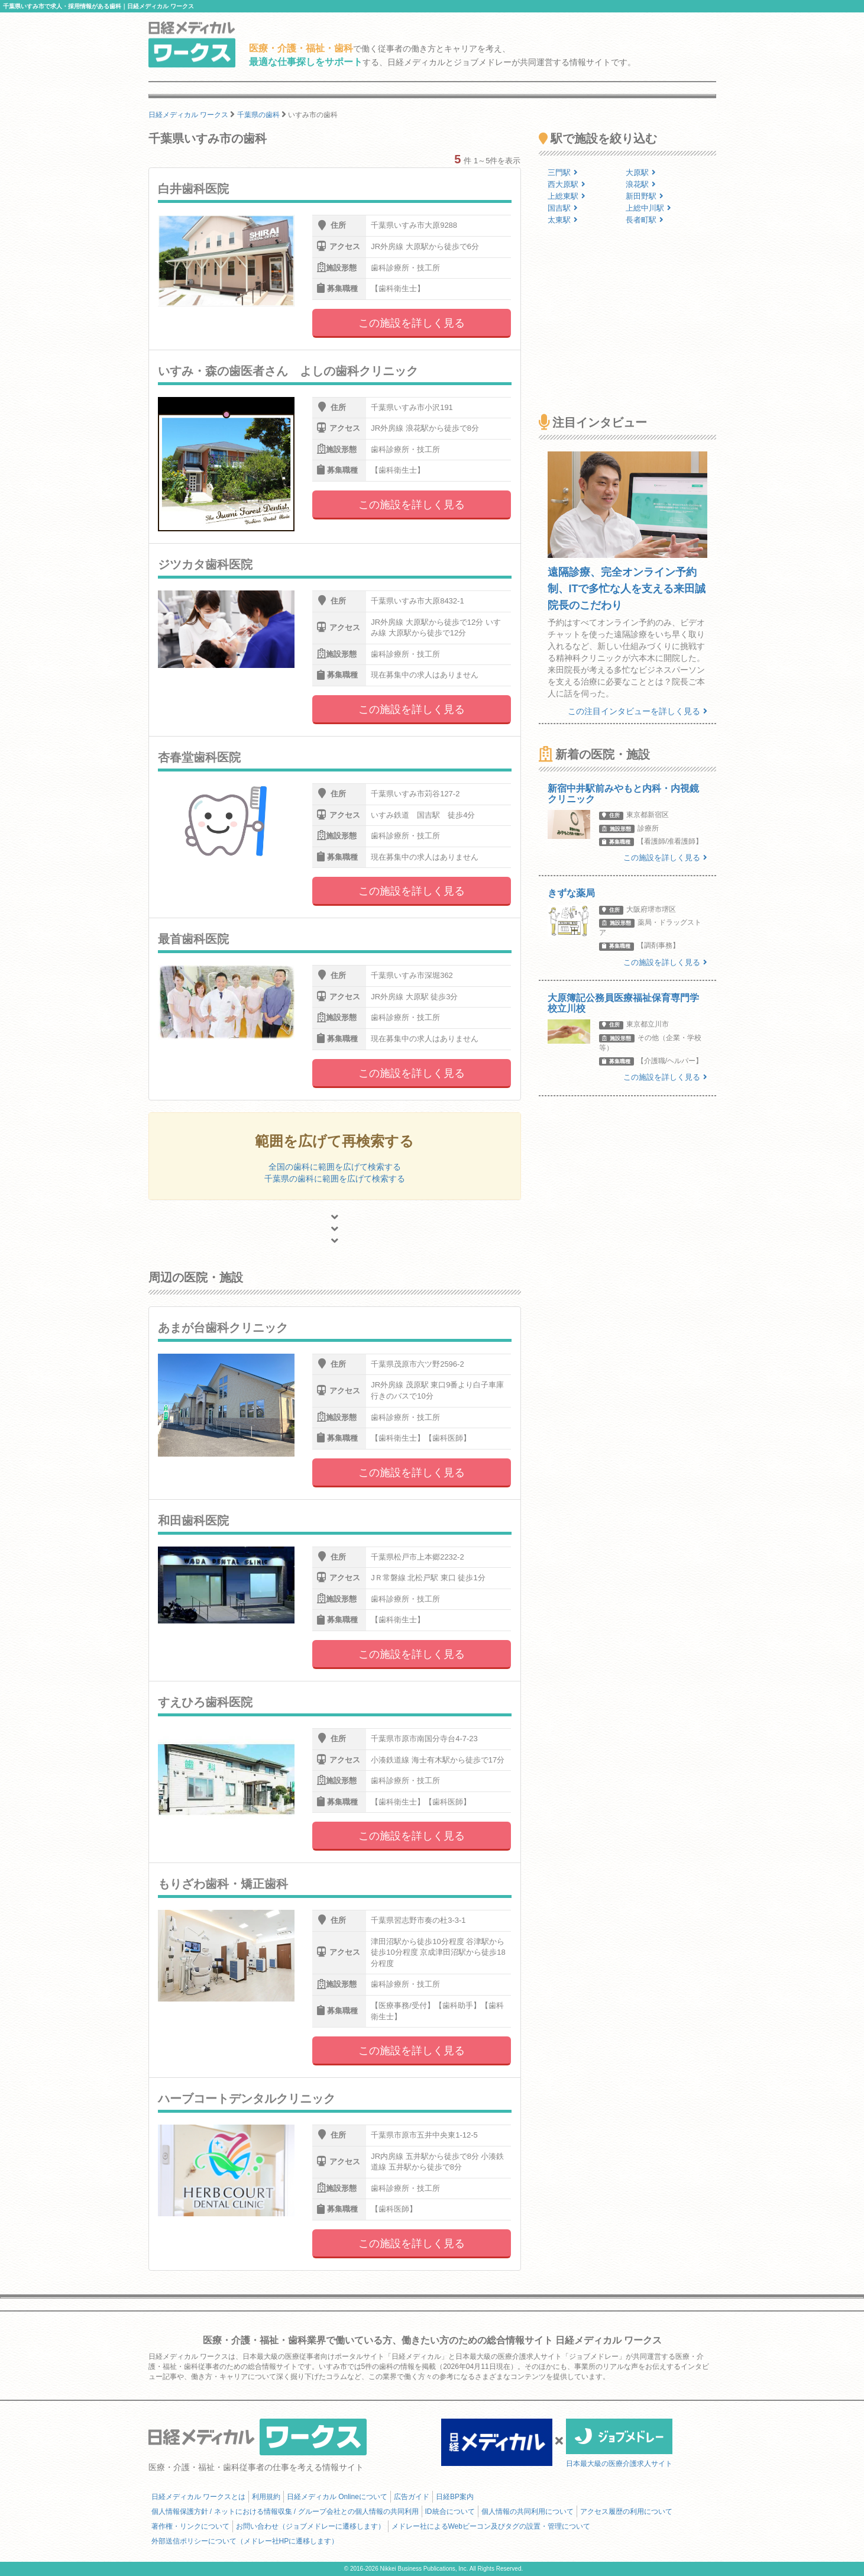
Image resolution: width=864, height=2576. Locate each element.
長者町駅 (645, 219)
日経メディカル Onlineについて (337, 2497)
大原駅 (641, 172)
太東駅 (563, 219)
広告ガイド (411, 2497)
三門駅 (563, 172)
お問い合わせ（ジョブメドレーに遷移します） (310, 2526)
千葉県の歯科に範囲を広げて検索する (334, 1178)
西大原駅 (566, 184)
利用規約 (266, 2497)
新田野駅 (645, 196)
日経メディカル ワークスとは (198, 2497)
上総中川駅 (648, 208)
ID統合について (450, 2511)
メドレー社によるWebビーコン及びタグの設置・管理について (490, 2526)
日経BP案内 (455, 2497)
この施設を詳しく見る (411, 323)
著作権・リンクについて (190, 2526)
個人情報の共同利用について (527, 2511)
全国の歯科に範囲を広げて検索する (334, 1166)
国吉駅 (563, 208)
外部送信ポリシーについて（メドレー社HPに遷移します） (245, 2541)
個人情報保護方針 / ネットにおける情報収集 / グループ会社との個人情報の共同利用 (285, 2511)
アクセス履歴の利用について (626, 2511)
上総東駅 (566, 196)
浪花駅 (641, 184)
